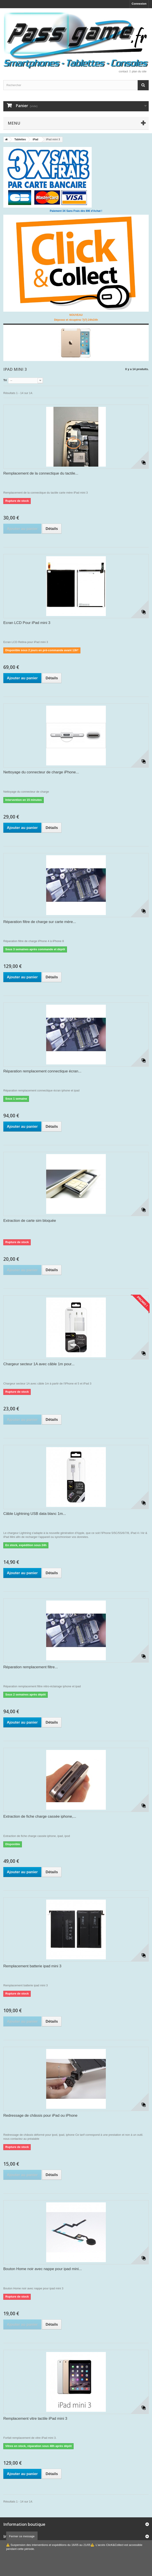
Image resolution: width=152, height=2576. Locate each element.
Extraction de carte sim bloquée (29, 1220)
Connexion (139, 3)
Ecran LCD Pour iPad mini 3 (26, 623)
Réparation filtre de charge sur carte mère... (39, 922)
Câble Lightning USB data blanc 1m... (34, 1514)
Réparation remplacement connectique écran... (42, 1071)
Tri (5, 380)
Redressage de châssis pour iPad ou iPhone (40, 2115)
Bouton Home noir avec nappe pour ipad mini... (42, 2269)
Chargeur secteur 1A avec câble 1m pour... (38, 1364)
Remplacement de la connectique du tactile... (40, 473)
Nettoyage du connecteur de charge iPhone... (41, 772)
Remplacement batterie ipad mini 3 (32, 1966)
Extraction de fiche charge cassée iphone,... (39, 1816)
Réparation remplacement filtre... (30, 1667)
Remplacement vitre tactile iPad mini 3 (35, 2418)
